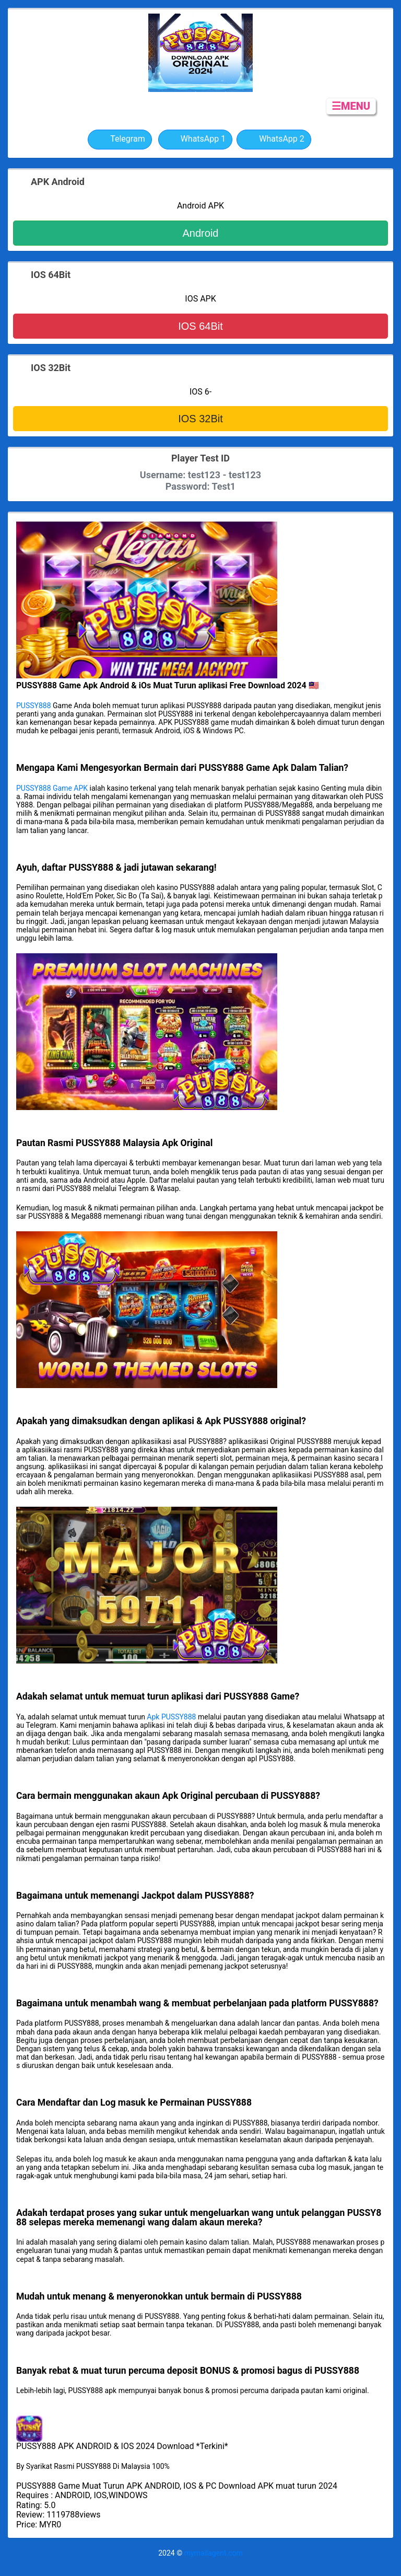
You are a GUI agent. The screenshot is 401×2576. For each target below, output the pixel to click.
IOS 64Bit (200, 326)
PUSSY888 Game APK (52, 788)
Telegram (120, 139)
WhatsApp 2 (273, 139)
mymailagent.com (213, 2553)
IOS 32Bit (200, 418)
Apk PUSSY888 (171, 1717)
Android (201, 233)
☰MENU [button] (351, 106)
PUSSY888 (33, 705)
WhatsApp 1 (195, 139)
